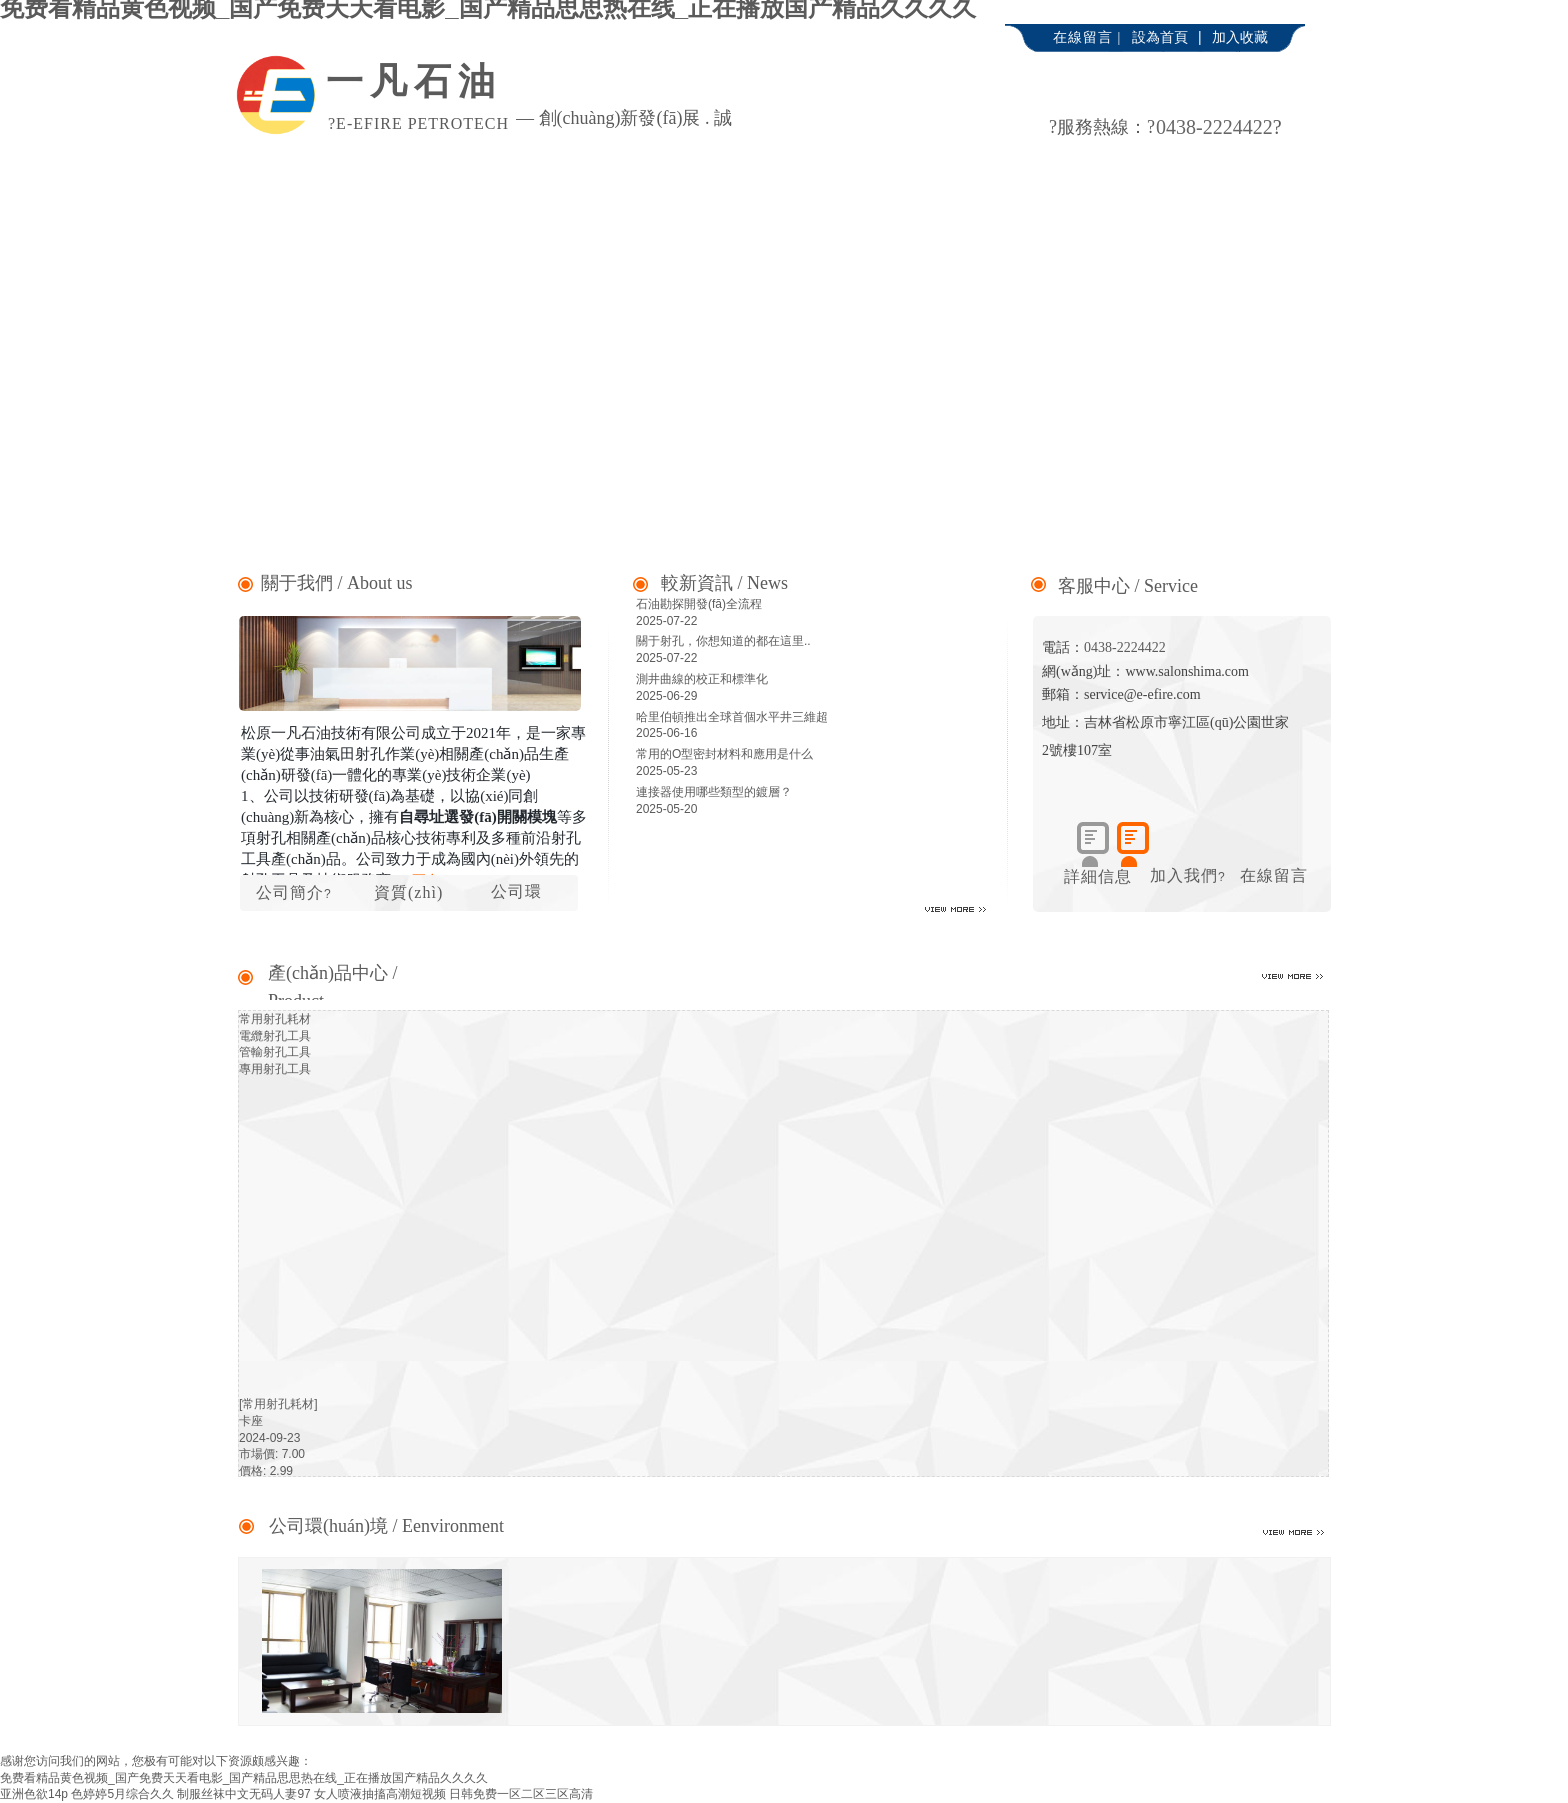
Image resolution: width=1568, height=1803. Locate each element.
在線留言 (1274, 875)
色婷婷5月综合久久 (122, 1794)
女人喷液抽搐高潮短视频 (380, 1794)
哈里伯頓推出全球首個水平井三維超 (732, 717)
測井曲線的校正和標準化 (702, 679)
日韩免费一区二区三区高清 (521, 1794)
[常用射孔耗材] (278, 1404)
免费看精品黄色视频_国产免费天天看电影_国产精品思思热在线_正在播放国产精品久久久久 (244, 1778)
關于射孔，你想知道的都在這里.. (723, 641)
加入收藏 (1240, 37)
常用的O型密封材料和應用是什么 (724, 754)
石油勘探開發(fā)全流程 (699, 604)
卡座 (251, 1421)
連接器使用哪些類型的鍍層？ (714, 792)
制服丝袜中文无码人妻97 (243, 1794)
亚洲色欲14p (34, 1794)
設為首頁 (1160, 37)
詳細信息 (1098, 876)
